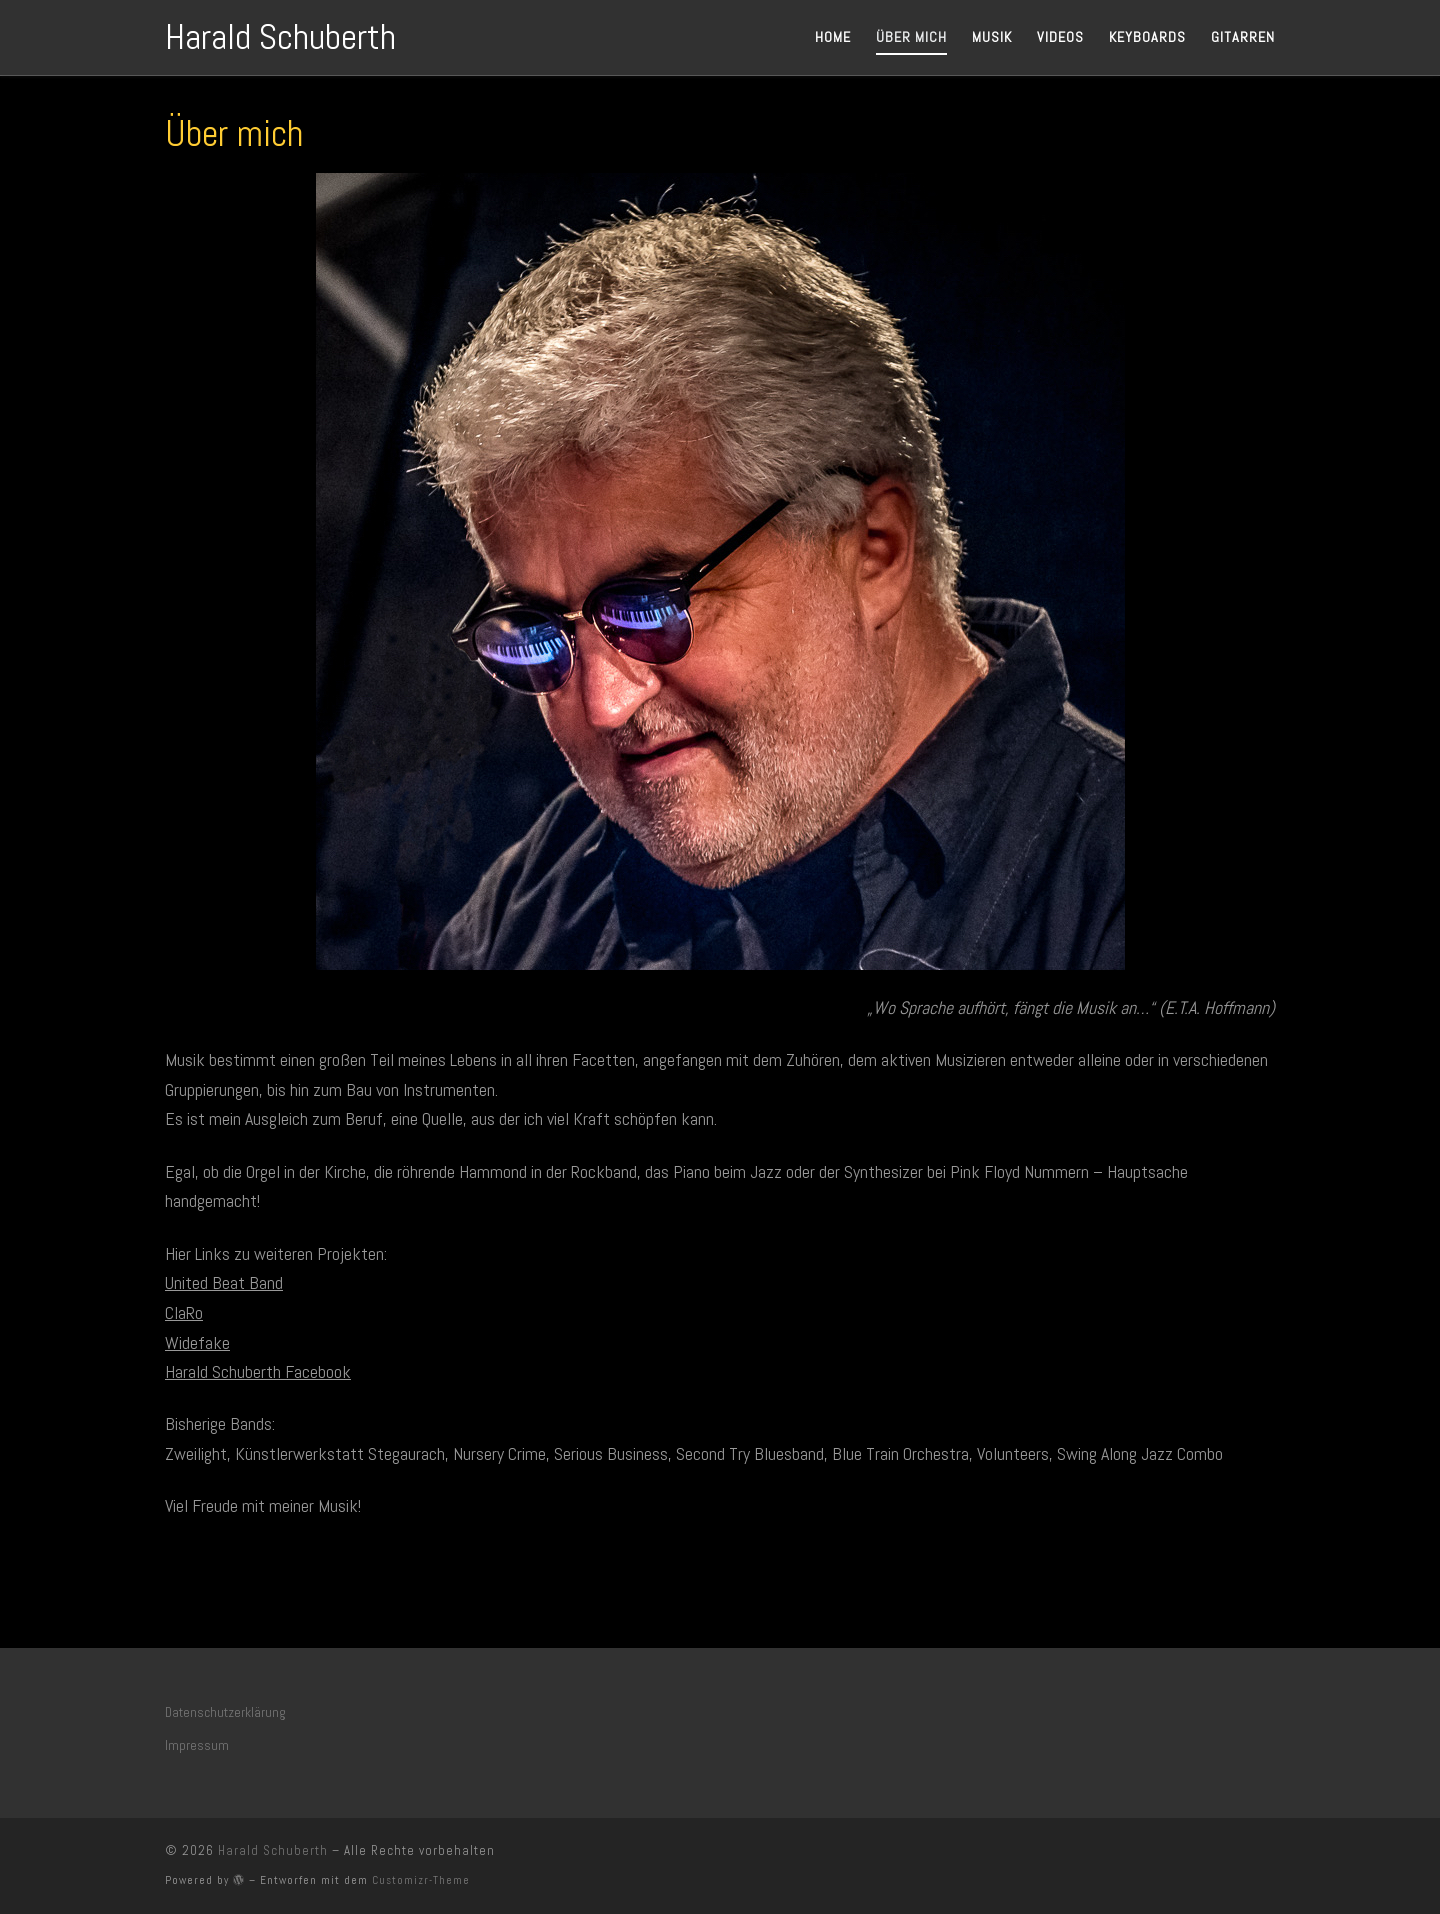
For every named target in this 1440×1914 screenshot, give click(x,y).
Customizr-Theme (421, 1880)
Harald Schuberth (273, 1850)
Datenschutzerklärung (225, 1712)
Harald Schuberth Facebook (258, 1371)
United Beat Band (224, 1282)
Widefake (197, 1342)
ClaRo (184, 1312)
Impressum (197, 1745)
